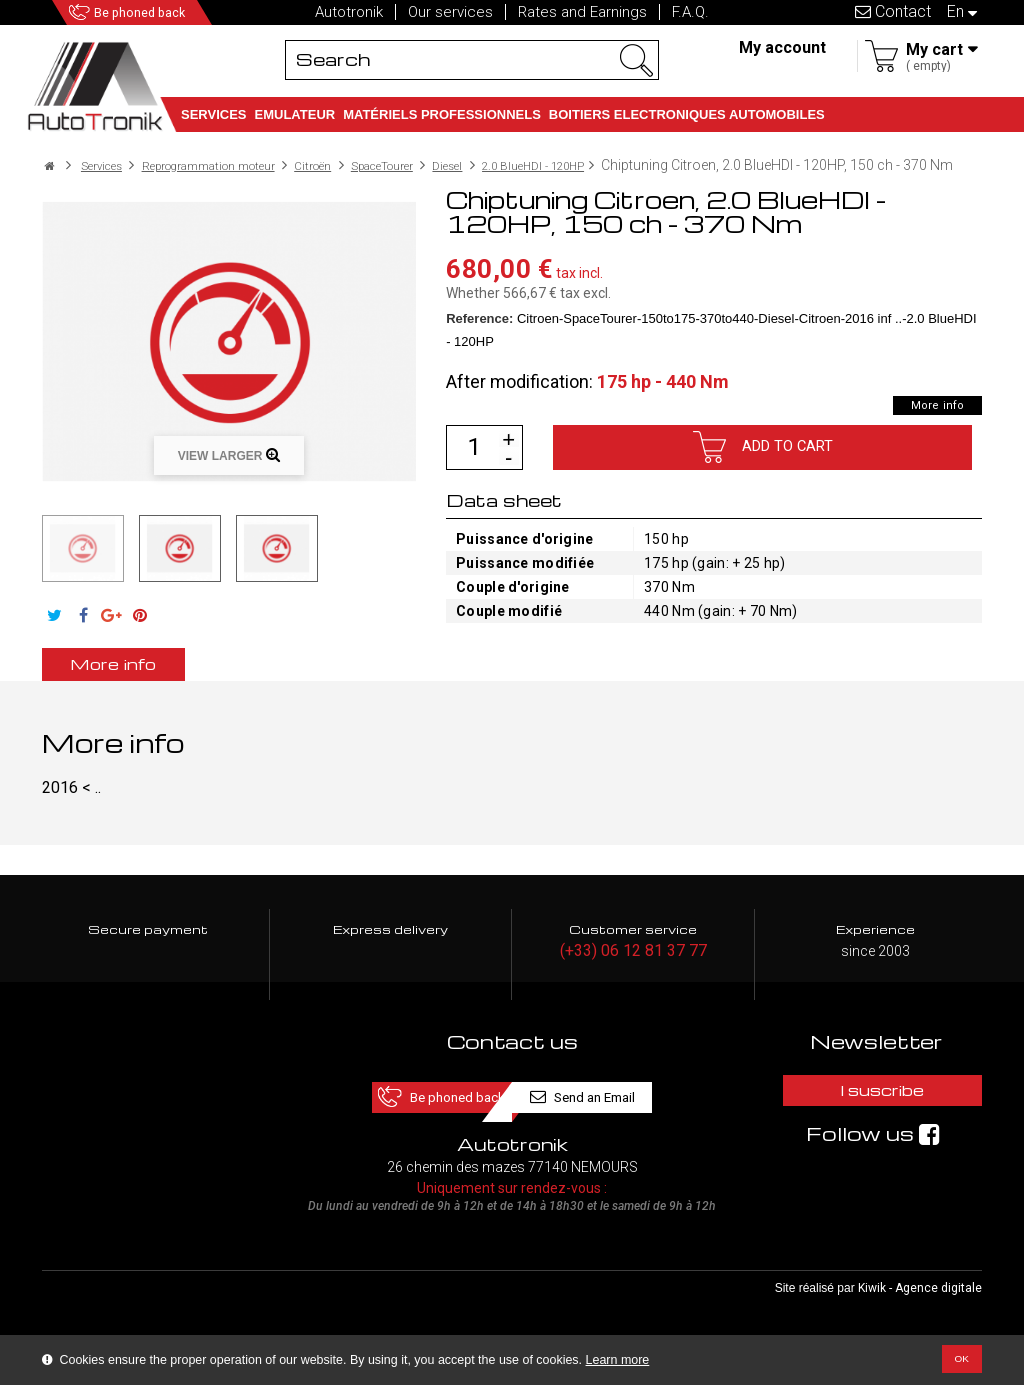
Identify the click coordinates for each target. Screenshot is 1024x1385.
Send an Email (625, 1110)
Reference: (479, 333)
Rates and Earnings (582, 12)
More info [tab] (147, 678)
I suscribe (876, 1110)
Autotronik (349, 12)
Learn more (618, 1360)
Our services (450, 12)
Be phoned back (171, 12)
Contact (893, 11)
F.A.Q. (690, 12)
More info (927, 420)
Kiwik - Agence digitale (920, 1306)
